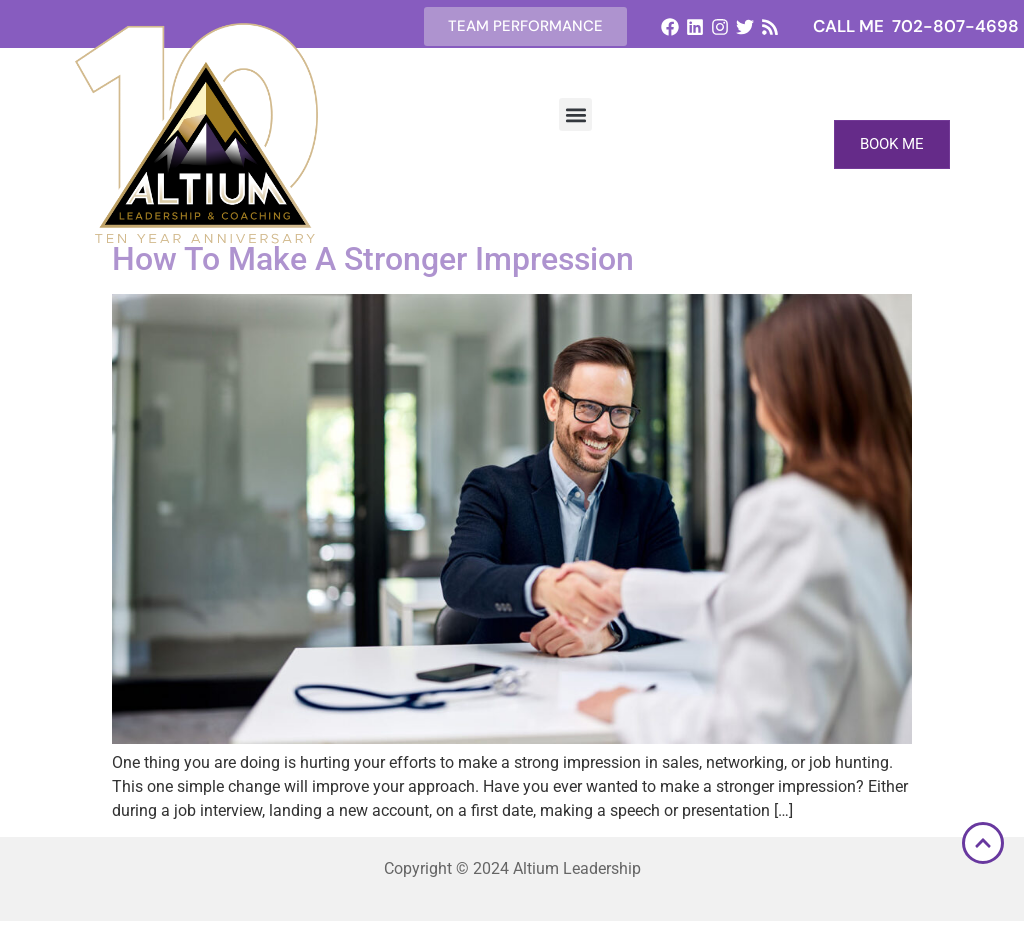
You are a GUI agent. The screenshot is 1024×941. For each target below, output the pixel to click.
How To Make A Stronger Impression (373, 259)
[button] (575, 114)
